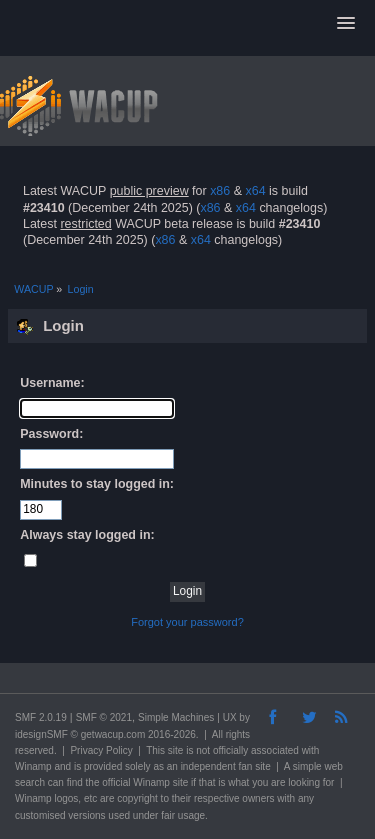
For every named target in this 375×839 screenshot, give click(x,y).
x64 (255, 191)
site (176, 750)
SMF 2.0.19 (41, 717)
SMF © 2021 (104, 717)
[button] (346, 24)
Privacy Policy (101, 750)
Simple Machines (176, 717)
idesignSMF (41, 734)
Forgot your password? (187, 622)
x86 (220, 191)
